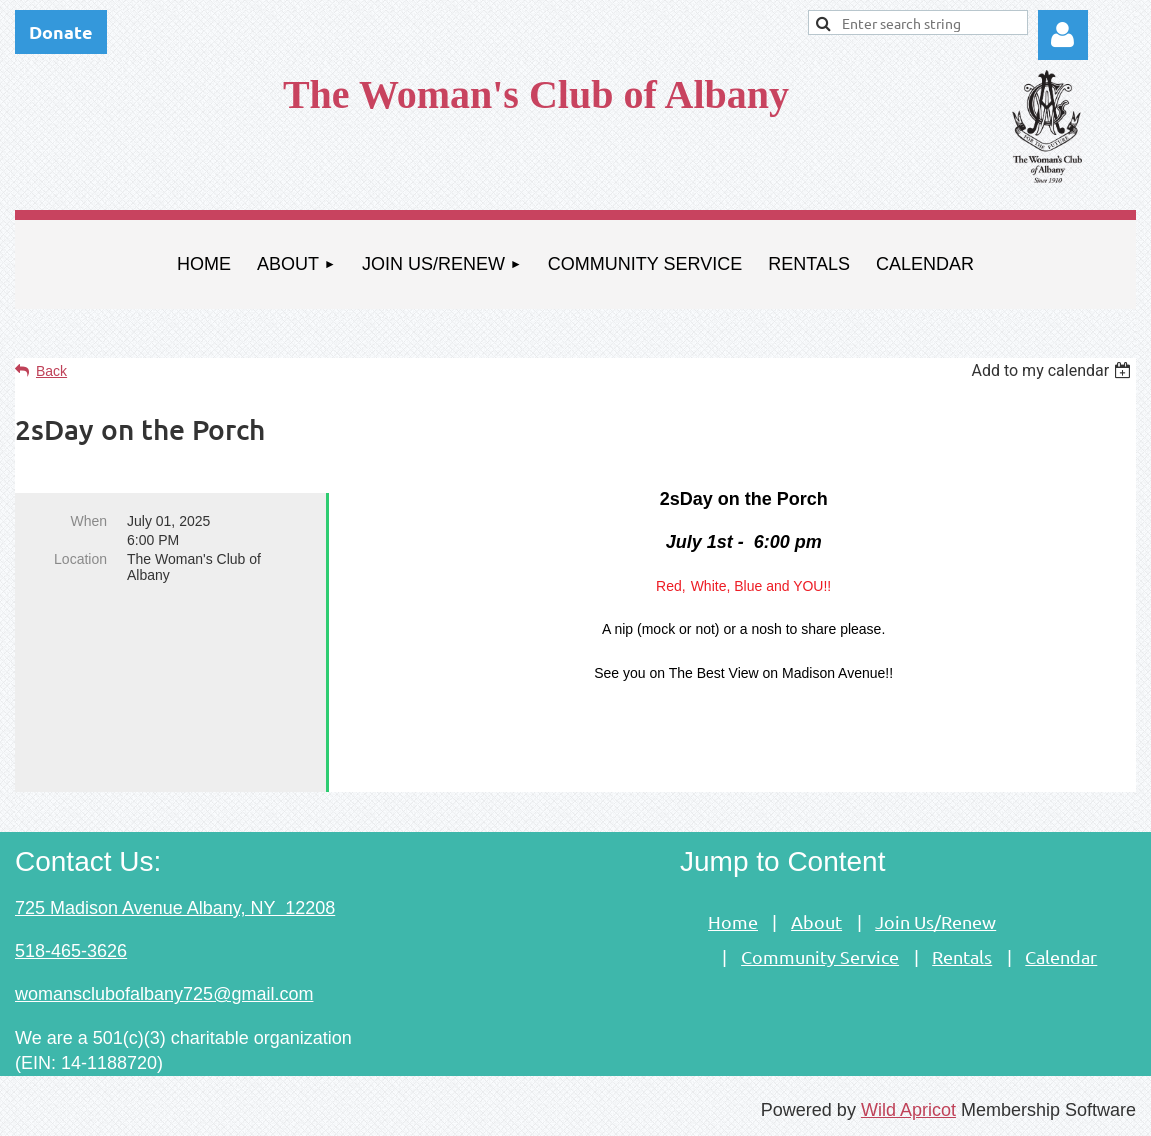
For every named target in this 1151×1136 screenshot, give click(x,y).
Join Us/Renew (935, 921)
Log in (1063, 35)
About (816, 921)
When (88, 521)
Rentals (962, 956)
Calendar (1061, 956)
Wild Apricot (908, 1110)
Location (80, 559)
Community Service (820, 956)
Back (51, 371)
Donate (61, 31)
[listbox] (1053, 370)
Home (733, 921)
